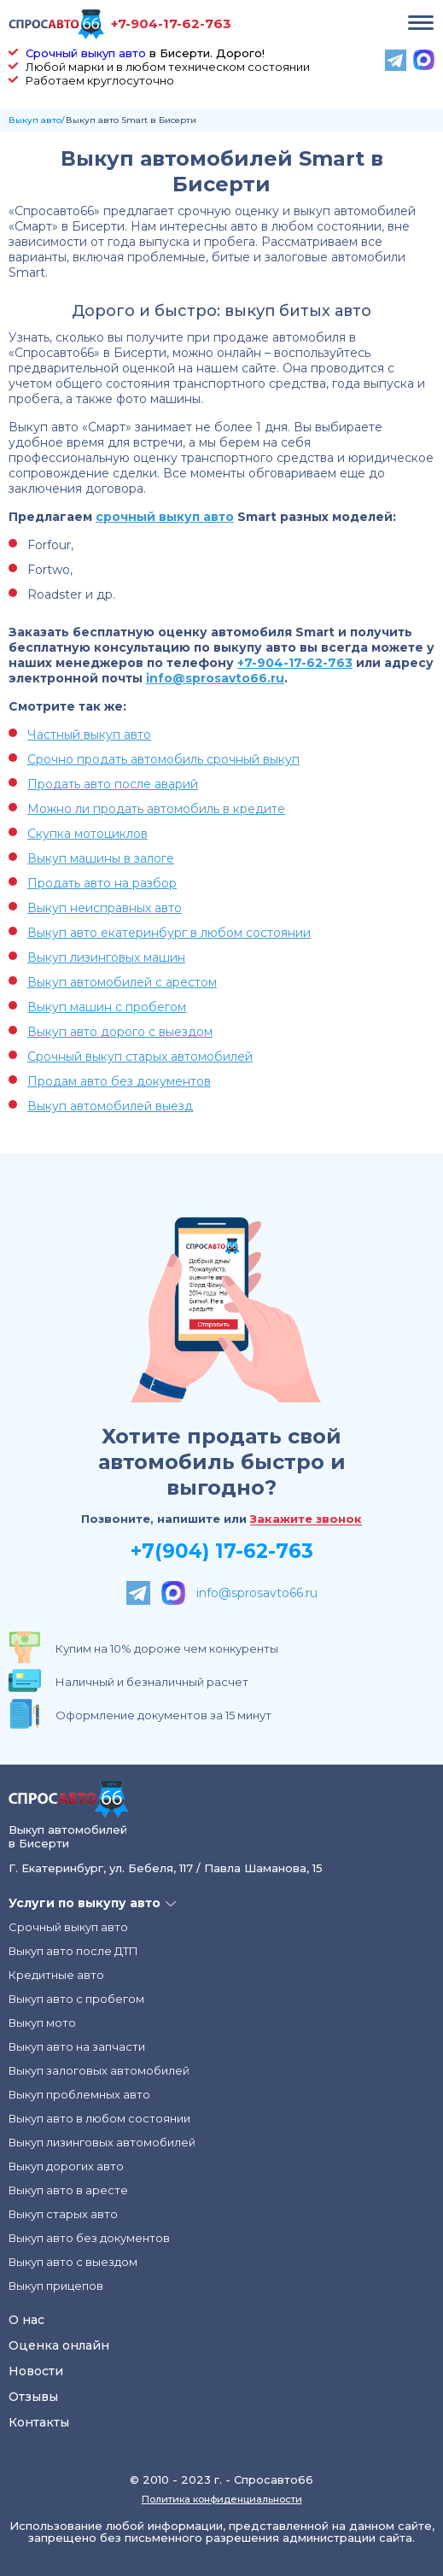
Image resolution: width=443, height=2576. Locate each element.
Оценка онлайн (59, 2345)
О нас (26, 2319)
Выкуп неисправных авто (104, 908)
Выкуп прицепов (56, 2285)
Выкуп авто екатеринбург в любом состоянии (169, 932)
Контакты (39, 2422)
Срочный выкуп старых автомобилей (140, 1056)
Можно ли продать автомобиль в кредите (156, 809)
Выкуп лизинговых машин (106, 957)
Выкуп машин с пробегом (106, 1007)
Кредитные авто (56, 1975)
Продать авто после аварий (112, 784)
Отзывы (33, 2396)
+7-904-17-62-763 (171, 23)
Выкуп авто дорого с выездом (120, 1031)
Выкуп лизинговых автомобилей (102, 2142)
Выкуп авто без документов (89, 2238)
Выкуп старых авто (63, 2214)
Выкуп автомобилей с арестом (122, 982)
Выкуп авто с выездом (73, 2262)
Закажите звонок (306, 1519)
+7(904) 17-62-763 (222, 1551)
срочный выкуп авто (165, 516)
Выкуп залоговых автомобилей (99, 2070)
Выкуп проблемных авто (79, 2094)
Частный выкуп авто (89, 734)
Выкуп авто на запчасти (77, 2046)
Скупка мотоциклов (87, 833)
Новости (36, 2371)
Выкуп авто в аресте (68, 2190)
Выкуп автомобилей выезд (110, 1106)
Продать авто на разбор (102, 883)
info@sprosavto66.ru (215, 678)
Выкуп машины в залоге (100, 858)
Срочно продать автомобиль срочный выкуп (163, 759)
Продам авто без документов (119, 1081)
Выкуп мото (42, 2022)
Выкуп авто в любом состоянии (99, 2118)
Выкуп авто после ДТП (73, 1951)
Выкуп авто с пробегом (76, 1998)
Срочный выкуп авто (86, 53)
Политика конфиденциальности (222, 2499)
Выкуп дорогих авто (66, 2166)
